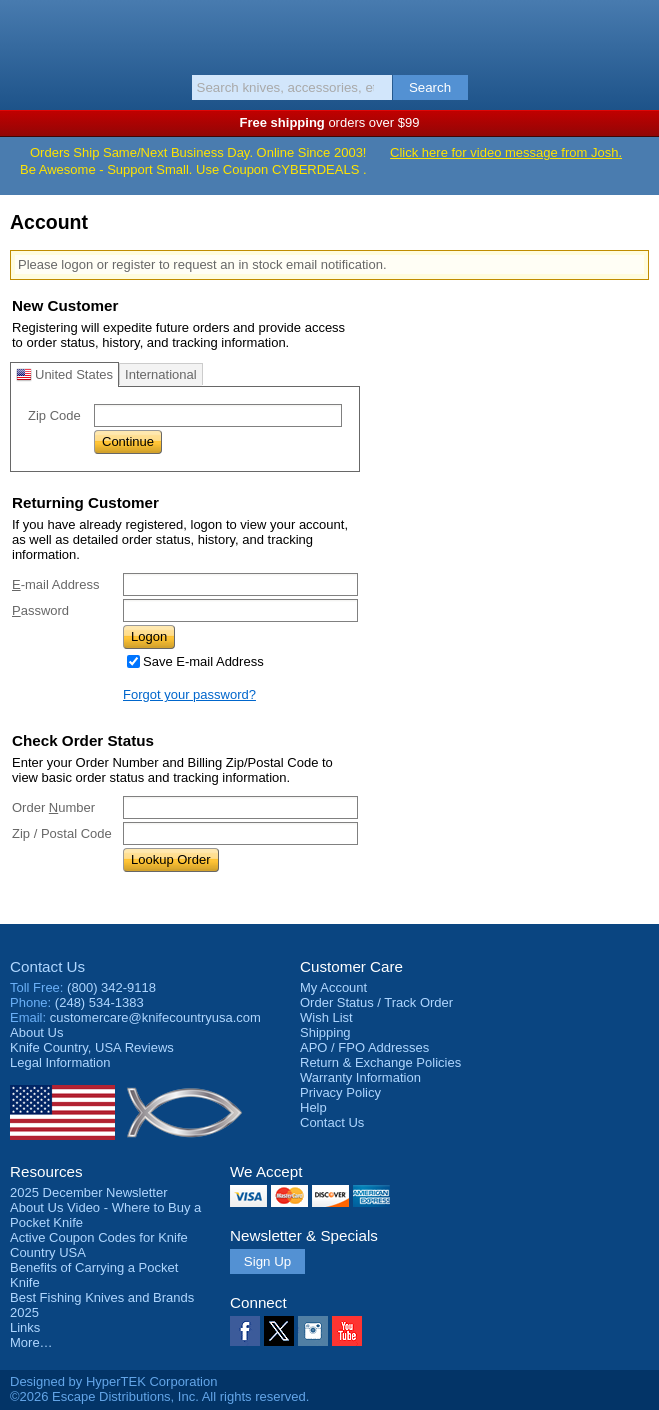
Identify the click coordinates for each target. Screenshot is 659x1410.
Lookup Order (171, 859)
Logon (149, 636)
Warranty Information (360, 1077)
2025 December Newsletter (89, 1192)
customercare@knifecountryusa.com (155, 1017)
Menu (25, 32)
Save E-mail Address (203, 661)
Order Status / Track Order (376, 1002)
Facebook (245, 1331)
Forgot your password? (189, 694)
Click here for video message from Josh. (506, 152)
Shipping (325, 1032)
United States (64, 375)
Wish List (326, 1017)
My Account (333, 987)
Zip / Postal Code (62, 833)
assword (40, 610)
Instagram (313, 1331)
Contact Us (47, 966)
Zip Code (54, 415)
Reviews (92, 1047)
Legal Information (60, 1062)
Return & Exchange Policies (380, 1062)
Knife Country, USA (329, 34)
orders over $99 (330, 122)
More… (31, 1342)
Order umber (53, 807)
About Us (36, 1032)
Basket (634, 32)
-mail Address (55, 584)
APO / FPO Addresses (364, 1047)
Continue (128, 441)
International (161, 374)
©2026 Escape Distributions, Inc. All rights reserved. (159, 1396)
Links (25, 1327)
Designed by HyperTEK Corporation (113, 1381)
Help (313, 1107)
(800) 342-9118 (111, 987)
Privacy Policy (340, 1092)
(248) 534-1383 (99, 1002)
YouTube (347, 1331)
